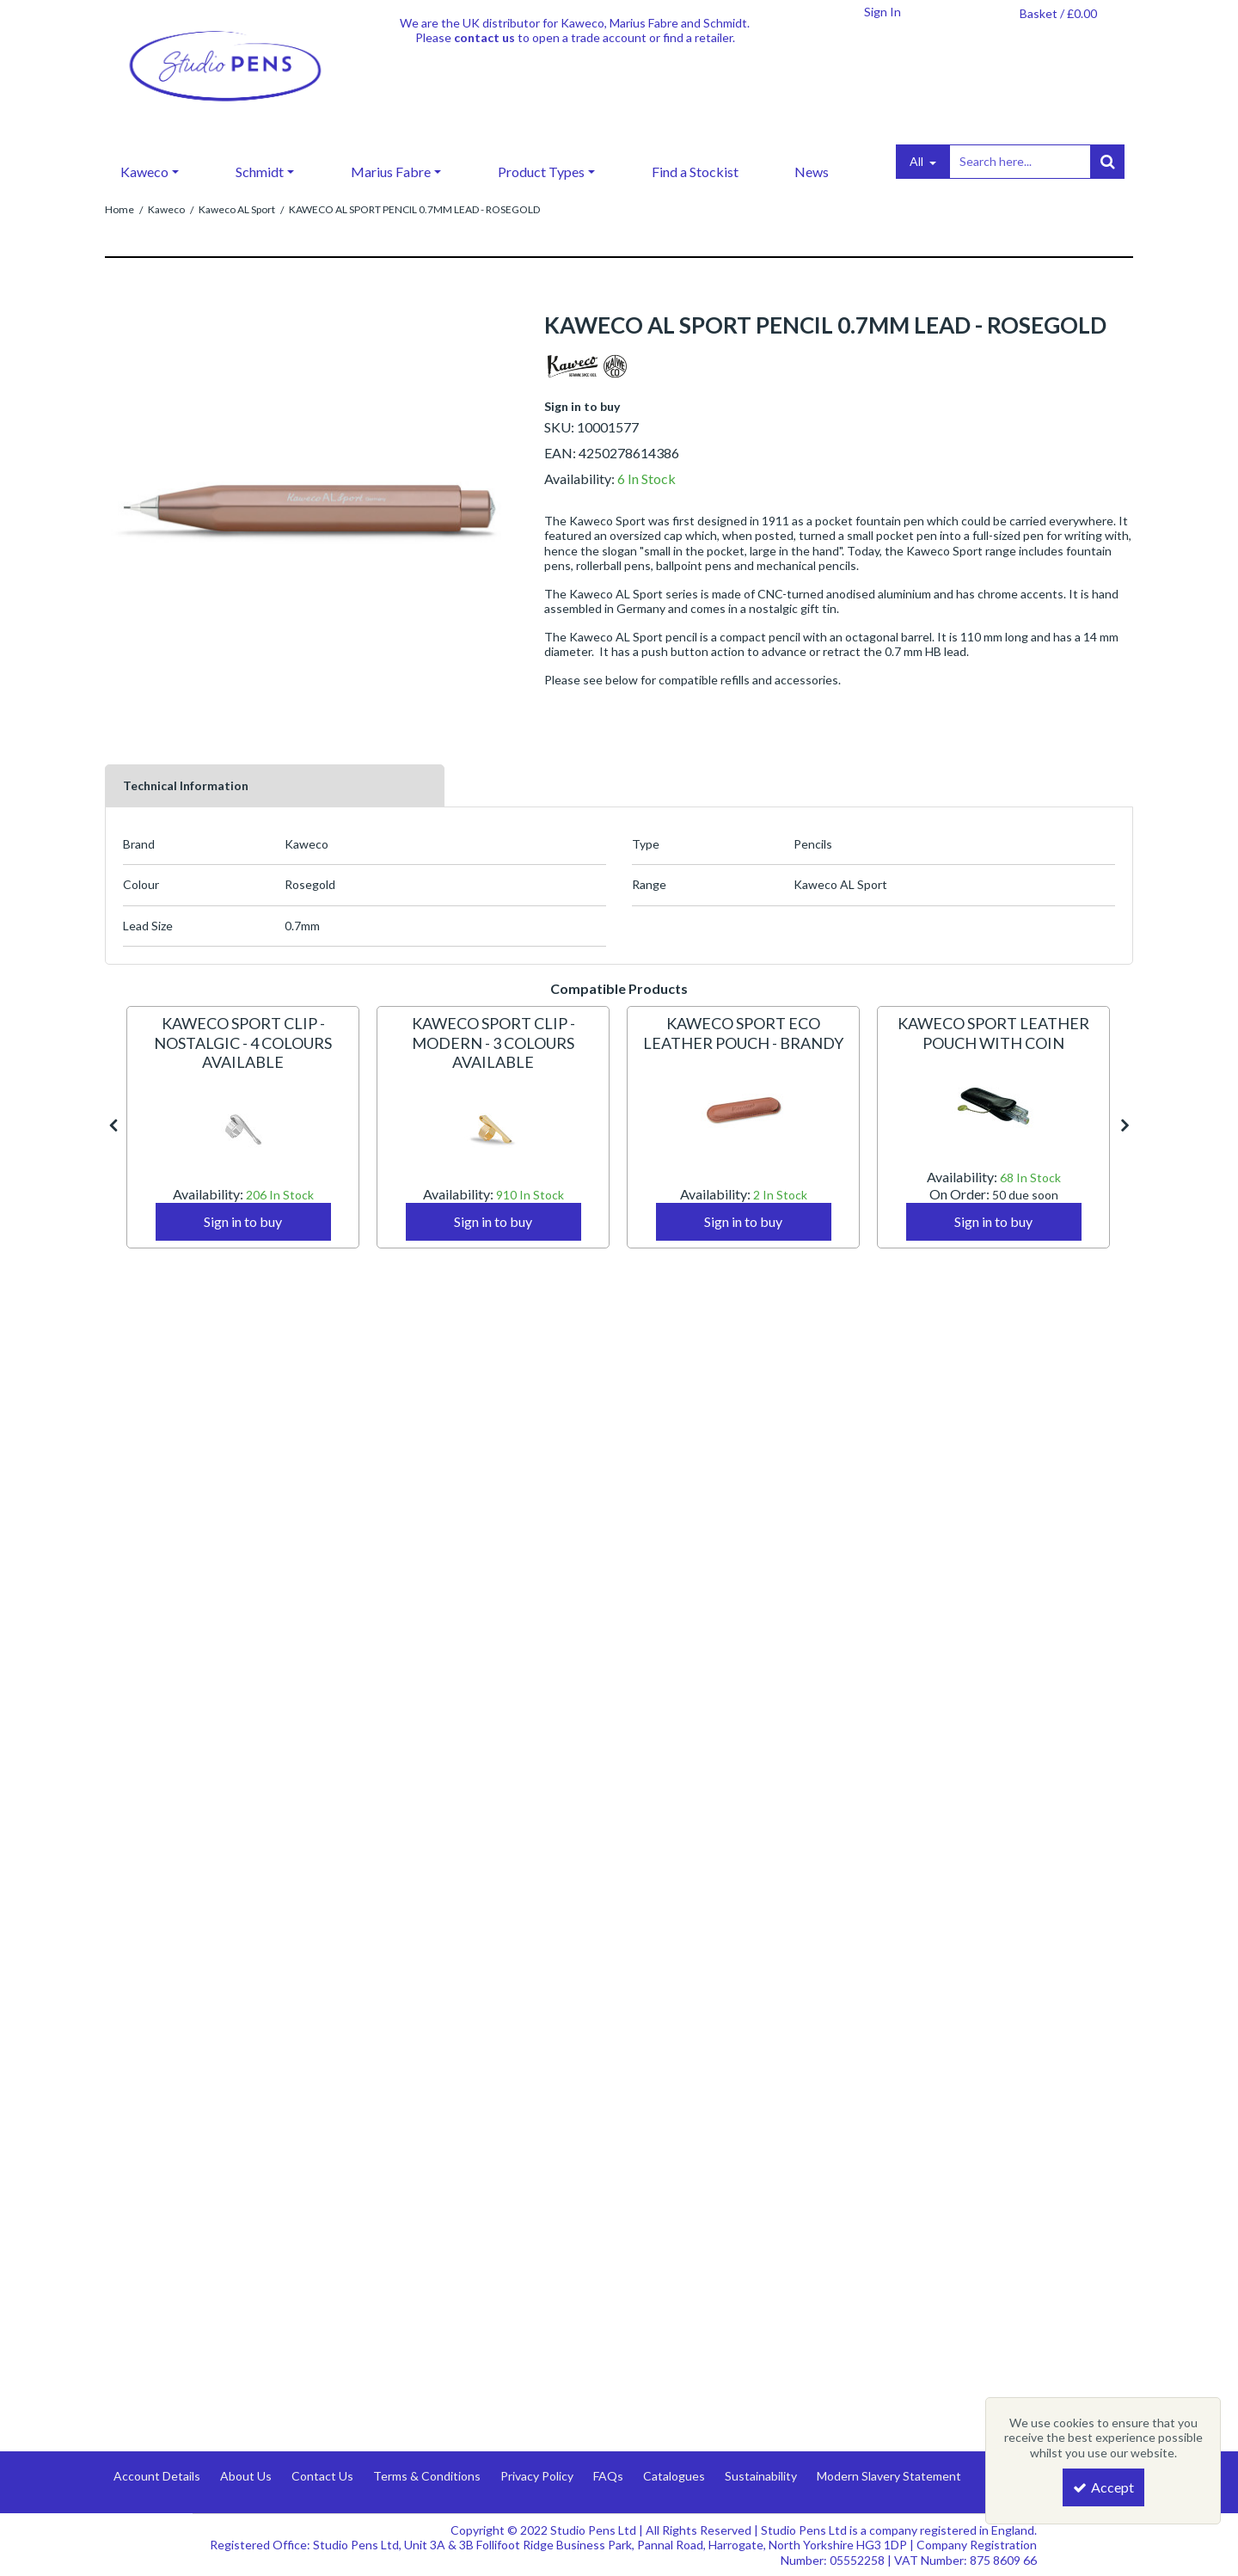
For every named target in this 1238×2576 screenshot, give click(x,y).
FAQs (608, 2476)
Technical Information (185, 785)
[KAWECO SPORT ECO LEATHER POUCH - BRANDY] (743, 1044)
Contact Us (322, 2476)
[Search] (1019, 161)
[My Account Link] (882, 12)
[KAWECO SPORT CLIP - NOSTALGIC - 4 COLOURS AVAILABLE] (243, 1063)
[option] (242, 1127)
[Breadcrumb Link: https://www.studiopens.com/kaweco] (166, 208)
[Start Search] (1107, 161)
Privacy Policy (536, 2476)
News (811, 171)
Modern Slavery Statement (889, 2476)
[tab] (274, 785)
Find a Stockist (695, 171)
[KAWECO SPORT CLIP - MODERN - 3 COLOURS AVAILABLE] (493, 1063)
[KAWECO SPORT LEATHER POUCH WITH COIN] (993, 1044)
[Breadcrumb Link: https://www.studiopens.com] (119, 208)
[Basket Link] (1058, 13)
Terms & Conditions (427, 2476)
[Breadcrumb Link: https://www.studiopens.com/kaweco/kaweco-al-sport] (237, 208)
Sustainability (761, 2476)
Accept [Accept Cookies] (1103, 2487)
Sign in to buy (582, 406)
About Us (246, 2476)
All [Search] (918, 161)
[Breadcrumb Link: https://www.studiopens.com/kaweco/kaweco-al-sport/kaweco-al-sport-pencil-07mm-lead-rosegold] (414, 208)
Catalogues (674, 2476)
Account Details (156, 2476)
